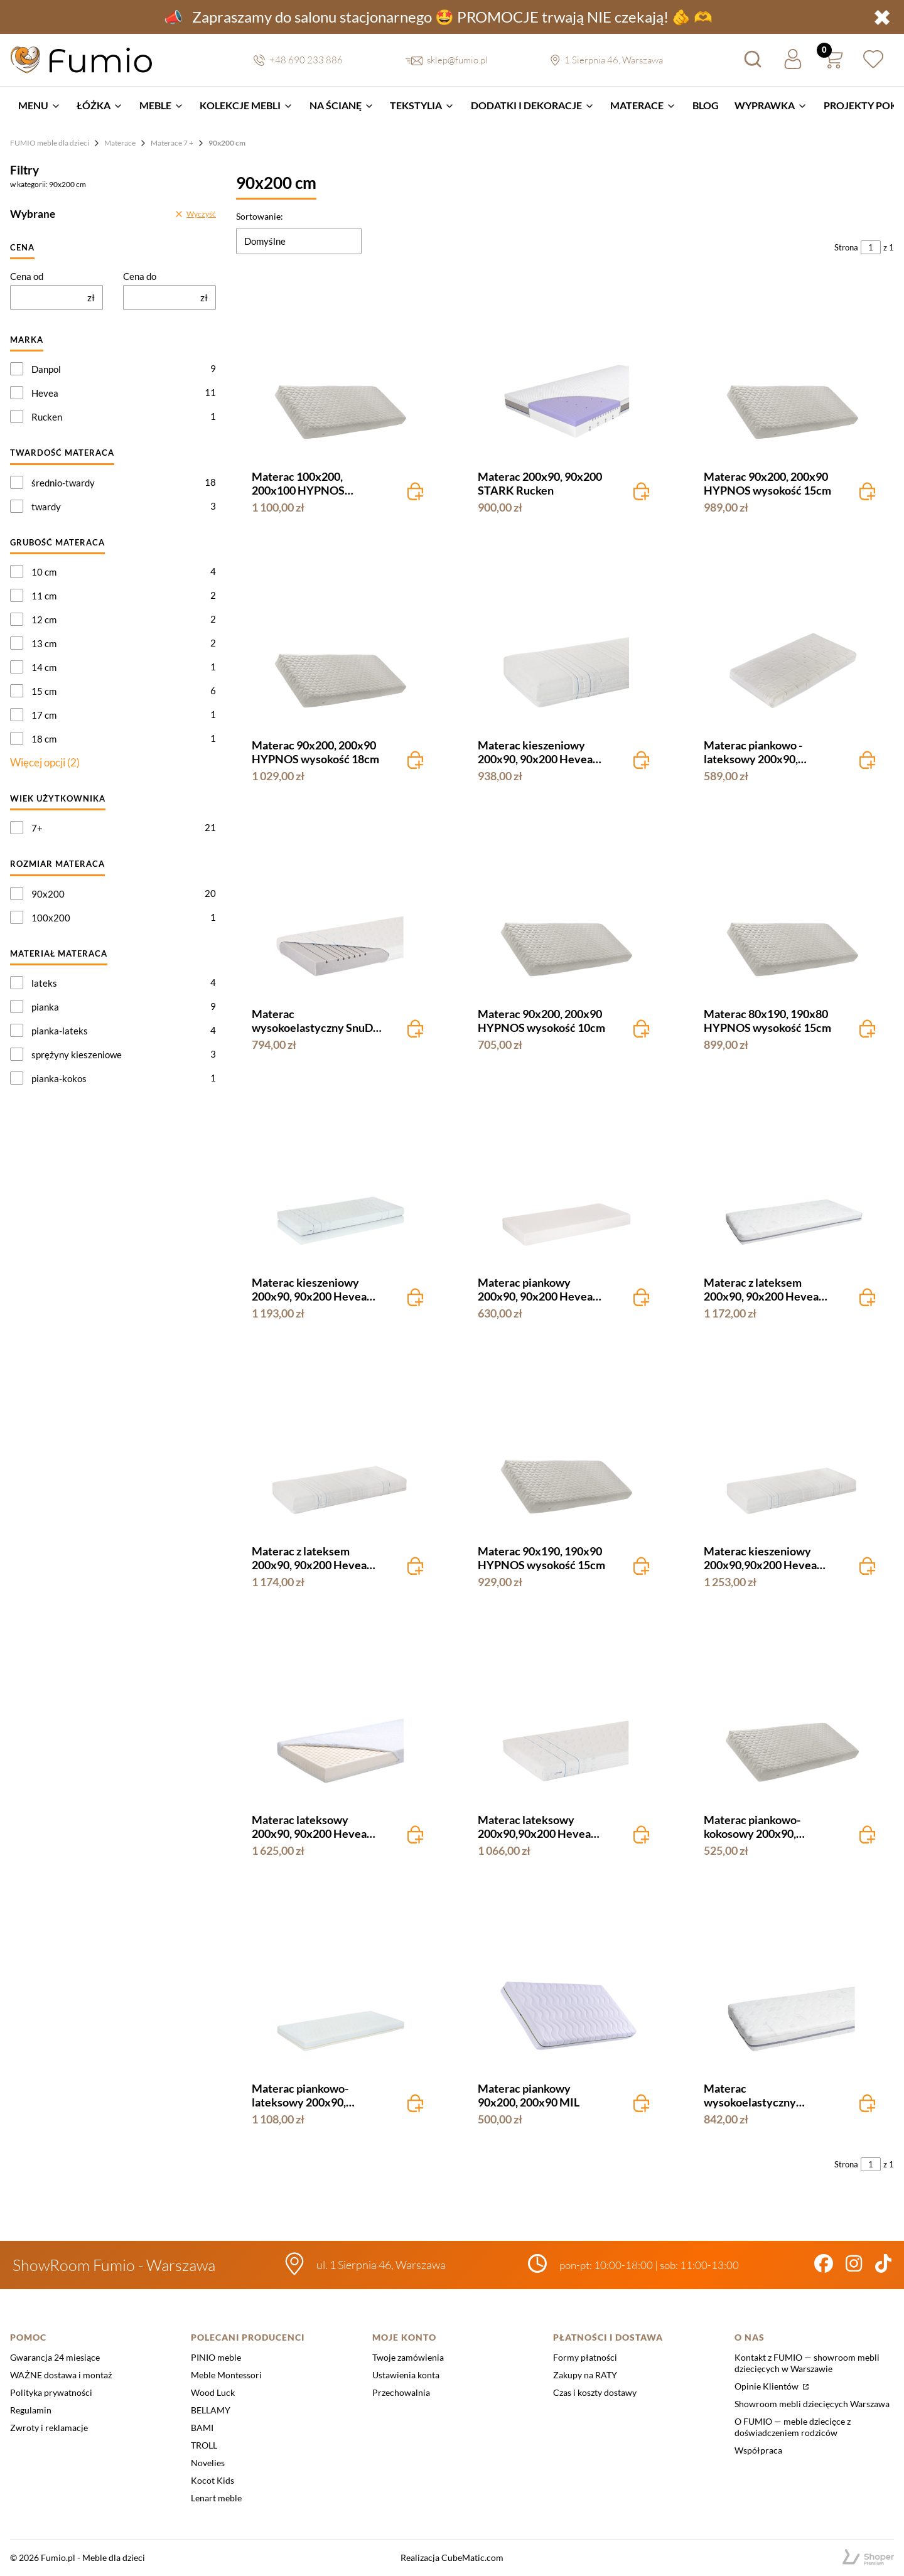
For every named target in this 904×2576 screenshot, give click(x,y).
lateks (44, 983)
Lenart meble (216, 2498)
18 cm (43, 738)
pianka (45, 1006)
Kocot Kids (212, 2480)
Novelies (208, 2462)
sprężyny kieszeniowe (76, 1054)
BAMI (202, 2427)
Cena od (26, 276)
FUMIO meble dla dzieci (49, 143)
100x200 (50, 917)
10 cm (43, 571)
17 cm (43, 715)
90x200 (48, 893)
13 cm (43, 643)
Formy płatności (585, 2357)
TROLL (204, 2445)
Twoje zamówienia (408, 2357)
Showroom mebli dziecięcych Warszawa (812, 2403)
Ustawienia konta (405, 2374)
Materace (120, 143)
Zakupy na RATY (585, 2374)
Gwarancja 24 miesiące (55, 2357)
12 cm (43, 619)
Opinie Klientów (767, 2386)
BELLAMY (210, 2410)
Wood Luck (213, 2392)
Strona (846, 247)
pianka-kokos (59, 1078)
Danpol (46, 369)
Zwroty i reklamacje (49, 2427)
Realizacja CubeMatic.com (452, 2557)
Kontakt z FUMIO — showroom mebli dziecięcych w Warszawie (807, 2363)
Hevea (44, 393)
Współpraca (758, 2450)
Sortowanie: (259, 216)
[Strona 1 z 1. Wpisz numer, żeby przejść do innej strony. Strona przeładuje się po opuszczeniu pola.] (871, 247)
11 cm (43, 595)
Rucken (46, 416)
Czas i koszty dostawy (595, 2392)
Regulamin (30, 2410)
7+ (37, 828)
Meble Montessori (226, 2374)
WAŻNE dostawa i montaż (61, 2374)
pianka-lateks (59, 1030)
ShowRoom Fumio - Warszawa (114, 2265)
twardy (46, 506)
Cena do (139, 276)
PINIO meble (216, 2357)
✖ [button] (882, 17)
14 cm (43, 667)
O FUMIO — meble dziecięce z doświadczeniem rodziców (792, 2427)
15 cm (43, 691)
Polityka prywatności (51, 2392)
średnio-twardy (63, 482)
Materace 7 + (172, 143)
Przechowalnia (401, 2392)
